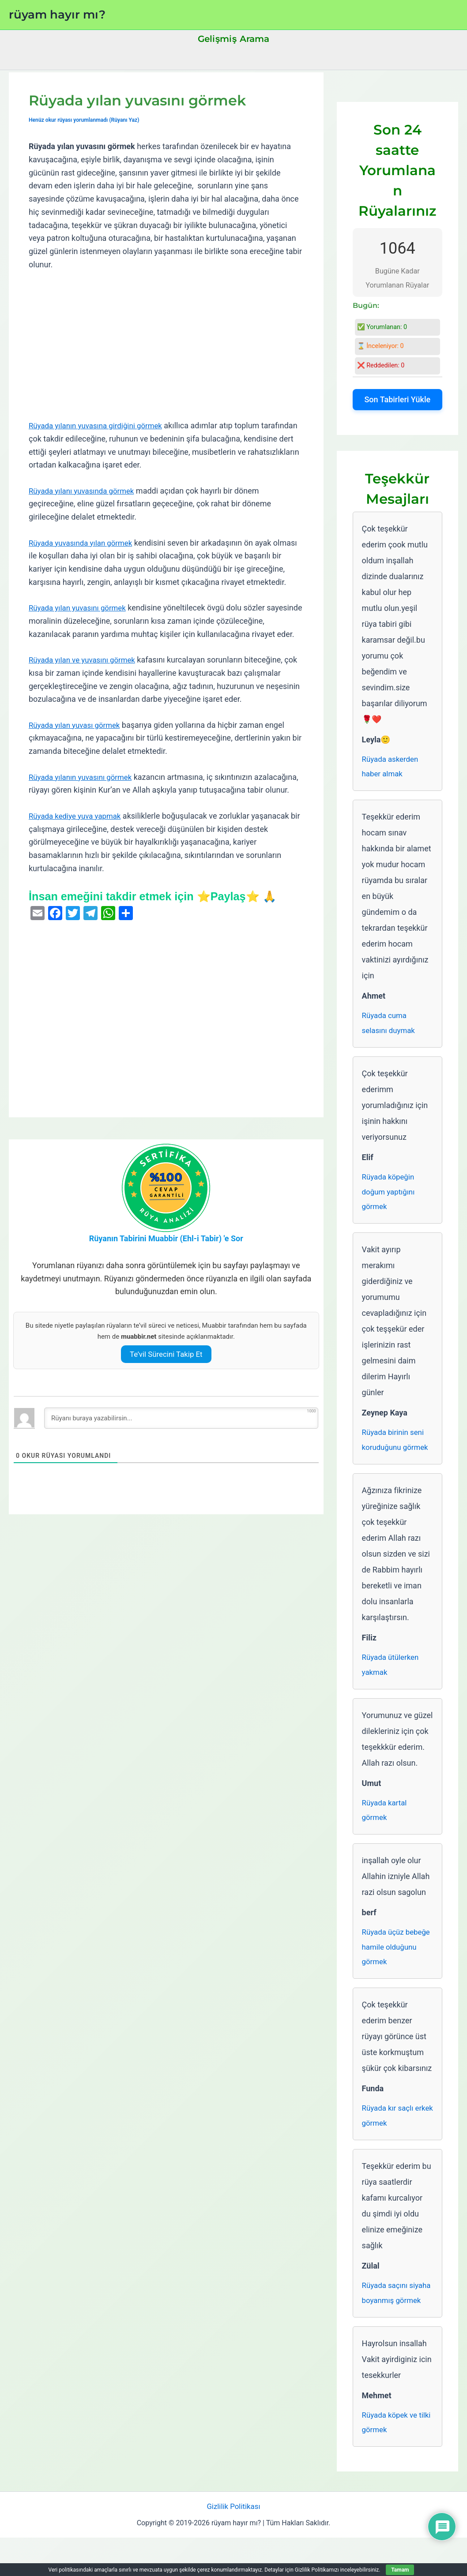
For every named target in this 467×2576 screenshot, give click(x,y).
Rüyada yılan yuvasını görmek (81, 607)
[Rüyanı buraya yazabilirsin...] (181, 1431)
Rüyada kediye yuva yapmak (78, 828)
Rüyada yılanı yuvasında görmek (85, 490)
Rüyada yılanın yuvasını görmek (84, 776)
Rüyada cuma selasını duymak (390, 1026)
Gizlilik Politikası (233, 2544)
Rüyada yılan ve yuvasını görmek (86, 659)
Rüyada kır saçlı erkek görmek (389, 2132)
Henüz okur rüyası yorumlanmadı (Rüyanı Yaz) (88, 119)
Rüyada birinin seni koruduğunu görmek (397, 1447)
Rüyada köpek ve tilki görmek (391, 2458)
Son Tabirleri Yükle (397, 399)
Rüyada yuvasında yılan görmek (84, 542)
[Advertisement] (166, 345)
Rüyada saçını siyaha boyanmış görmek (391, 2319)
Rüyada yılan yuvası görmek (77, 724)
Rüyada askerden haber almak (392, 767)
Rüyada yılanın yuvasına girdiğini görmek (100, 425)
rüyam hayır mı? (57, 14)
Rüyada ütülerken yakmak (392, 1674)
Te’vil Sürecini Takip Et (166, 1366)
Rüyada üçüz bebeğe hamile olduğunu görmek (393, 1961)
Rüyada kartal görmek (386, 1822)
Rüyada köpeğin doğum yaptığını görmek (390, 1197)
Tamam (400, 2570)
